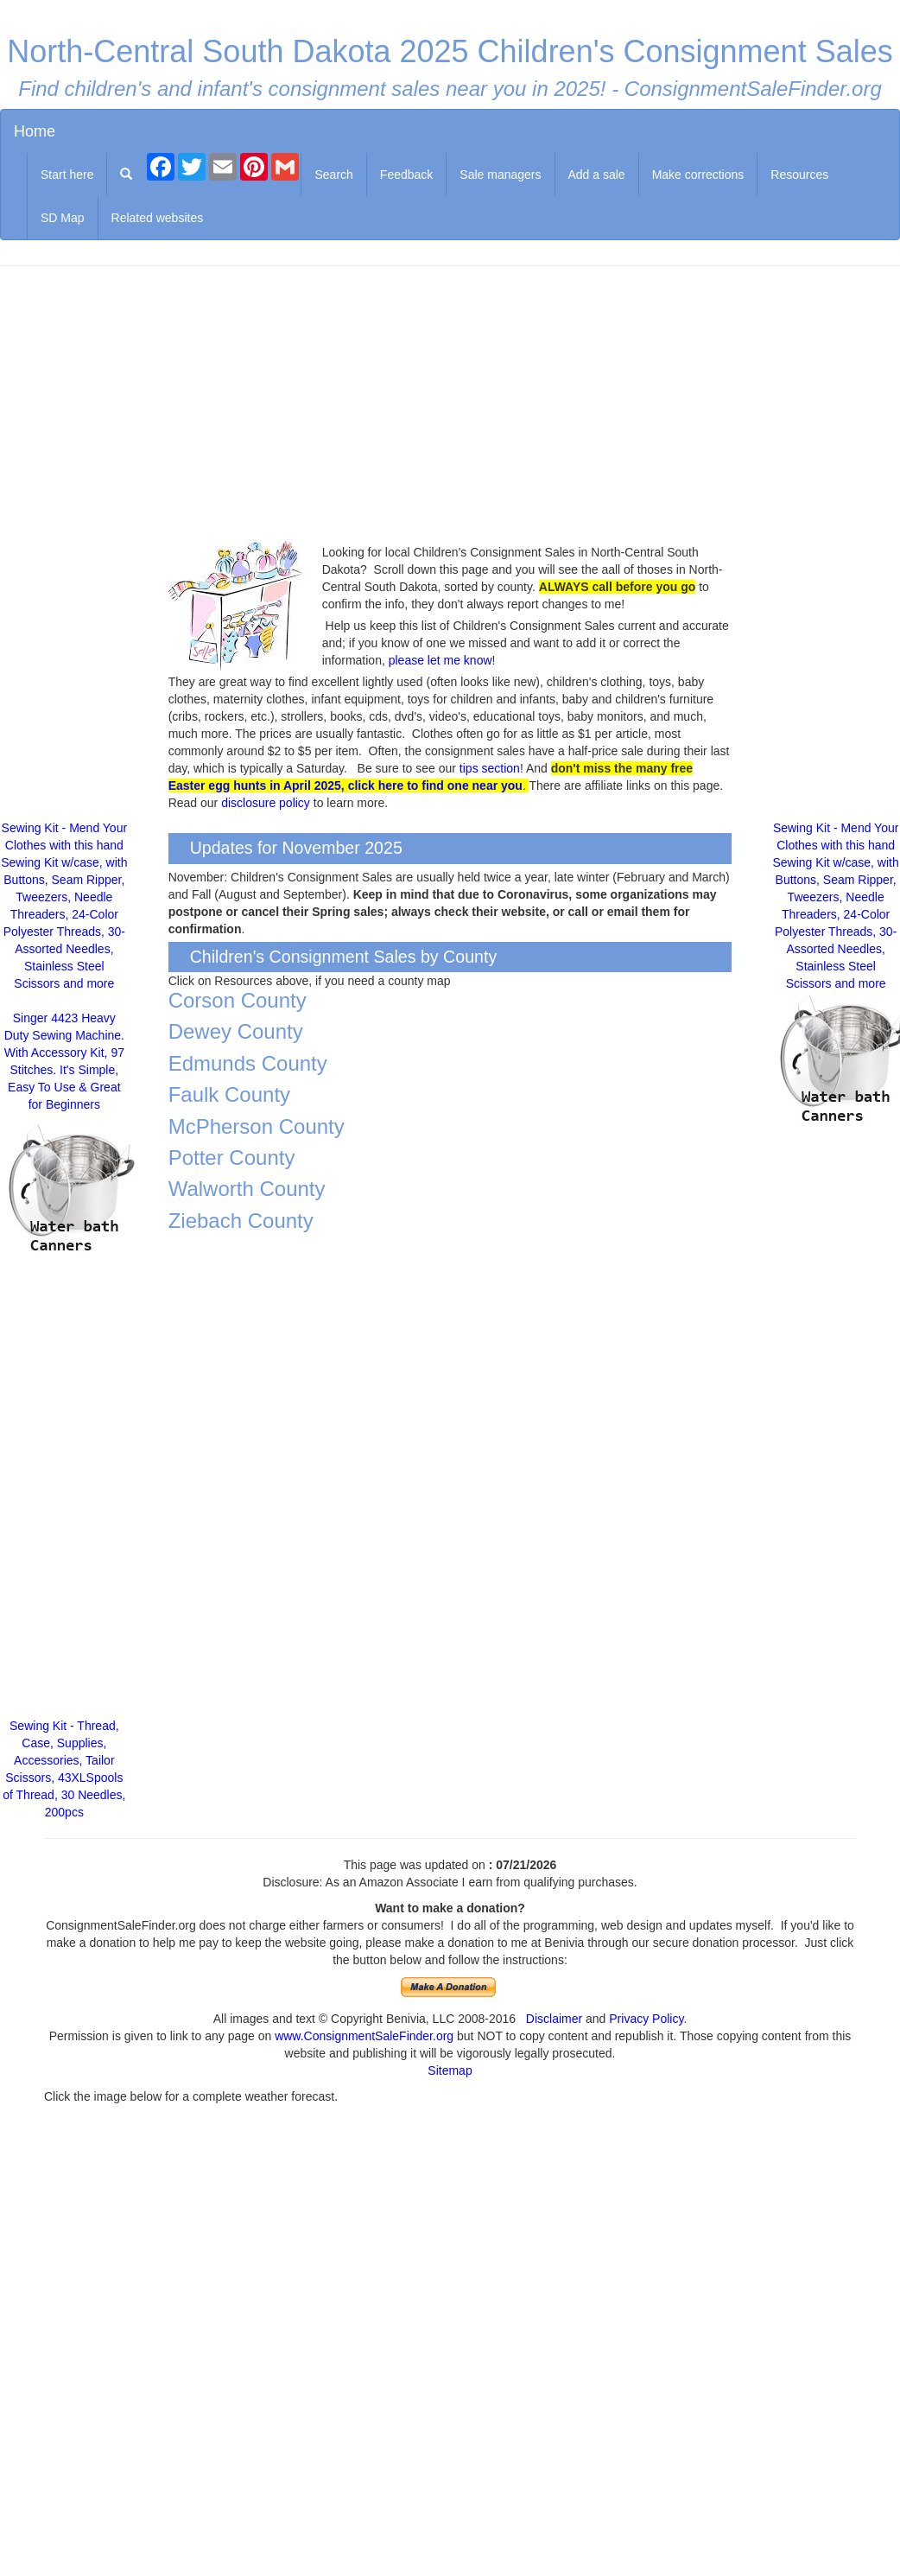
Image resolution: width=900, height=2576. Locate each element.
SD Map (63, 218)
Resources (799, 174)
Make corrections (698, 174)
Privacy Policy (646, 2019)
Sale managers (500, 174)
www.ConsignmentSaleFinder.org (364, 2036)
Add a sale (596, 174)
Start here (67, 174)
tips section (490, 768)
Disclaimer (554, 2019)
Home (34, 131)
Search (333, 174)
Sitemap (450, 2070)
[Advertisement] (449, 404)
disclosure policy (265, 803)
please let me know (440, 660)
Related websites (157, 218)
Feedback (406, 174)
